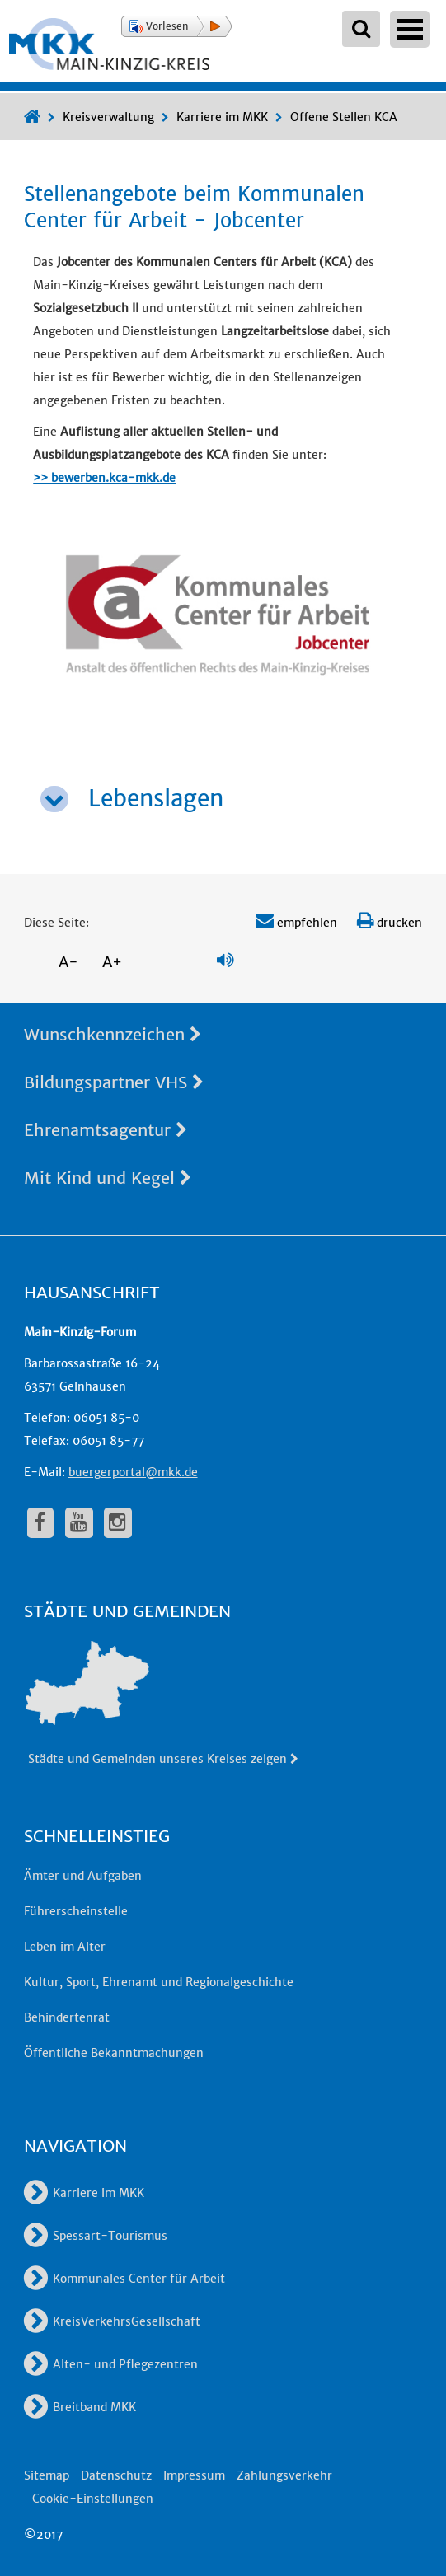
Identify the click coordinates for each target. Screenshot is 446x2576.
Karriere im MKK (222, 117)
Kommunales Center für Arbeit (124, 2278)
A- (68, 961)
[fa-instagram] (118, 1522)
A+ (112, 961)
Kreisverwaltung (108, 117)
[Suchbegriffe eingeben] (361, 29)
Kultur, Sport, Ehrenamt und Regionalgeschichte (158, 1982)
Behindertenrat (67, 2017)
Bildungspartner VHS (114, 1082)
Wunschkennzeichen (112, 1034)
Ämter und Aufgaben (83, 1875)
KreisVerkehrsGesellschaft (112, 2321)
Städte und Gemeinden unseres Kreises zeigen (164, 1758)
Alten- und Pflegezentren (111, 2364)
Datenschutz (116, 2475)
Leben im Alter (65, 1946)
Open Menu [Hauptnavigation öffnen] (410, 29)
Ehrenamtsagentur (105, 1130)
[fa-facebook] (40, 1522)
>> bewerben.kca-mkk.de (104, 477)
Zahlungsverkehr (284, 2475)
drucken (389, 922)
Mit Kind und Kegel (107, 1177)
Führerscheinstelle (76, 1911)
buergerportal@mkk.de (133, 1472)
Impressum (194, 2475)
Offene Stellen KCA (343, 117)
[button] (176, 26)
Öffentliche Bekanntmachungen (114, 2052)
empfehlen (296, 922)
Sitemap (46, 2475)
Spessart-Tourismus (95, 2235)
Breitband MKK (80, 2407)
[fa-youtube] (79, 1522)
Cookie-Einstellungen (92, 2498)
